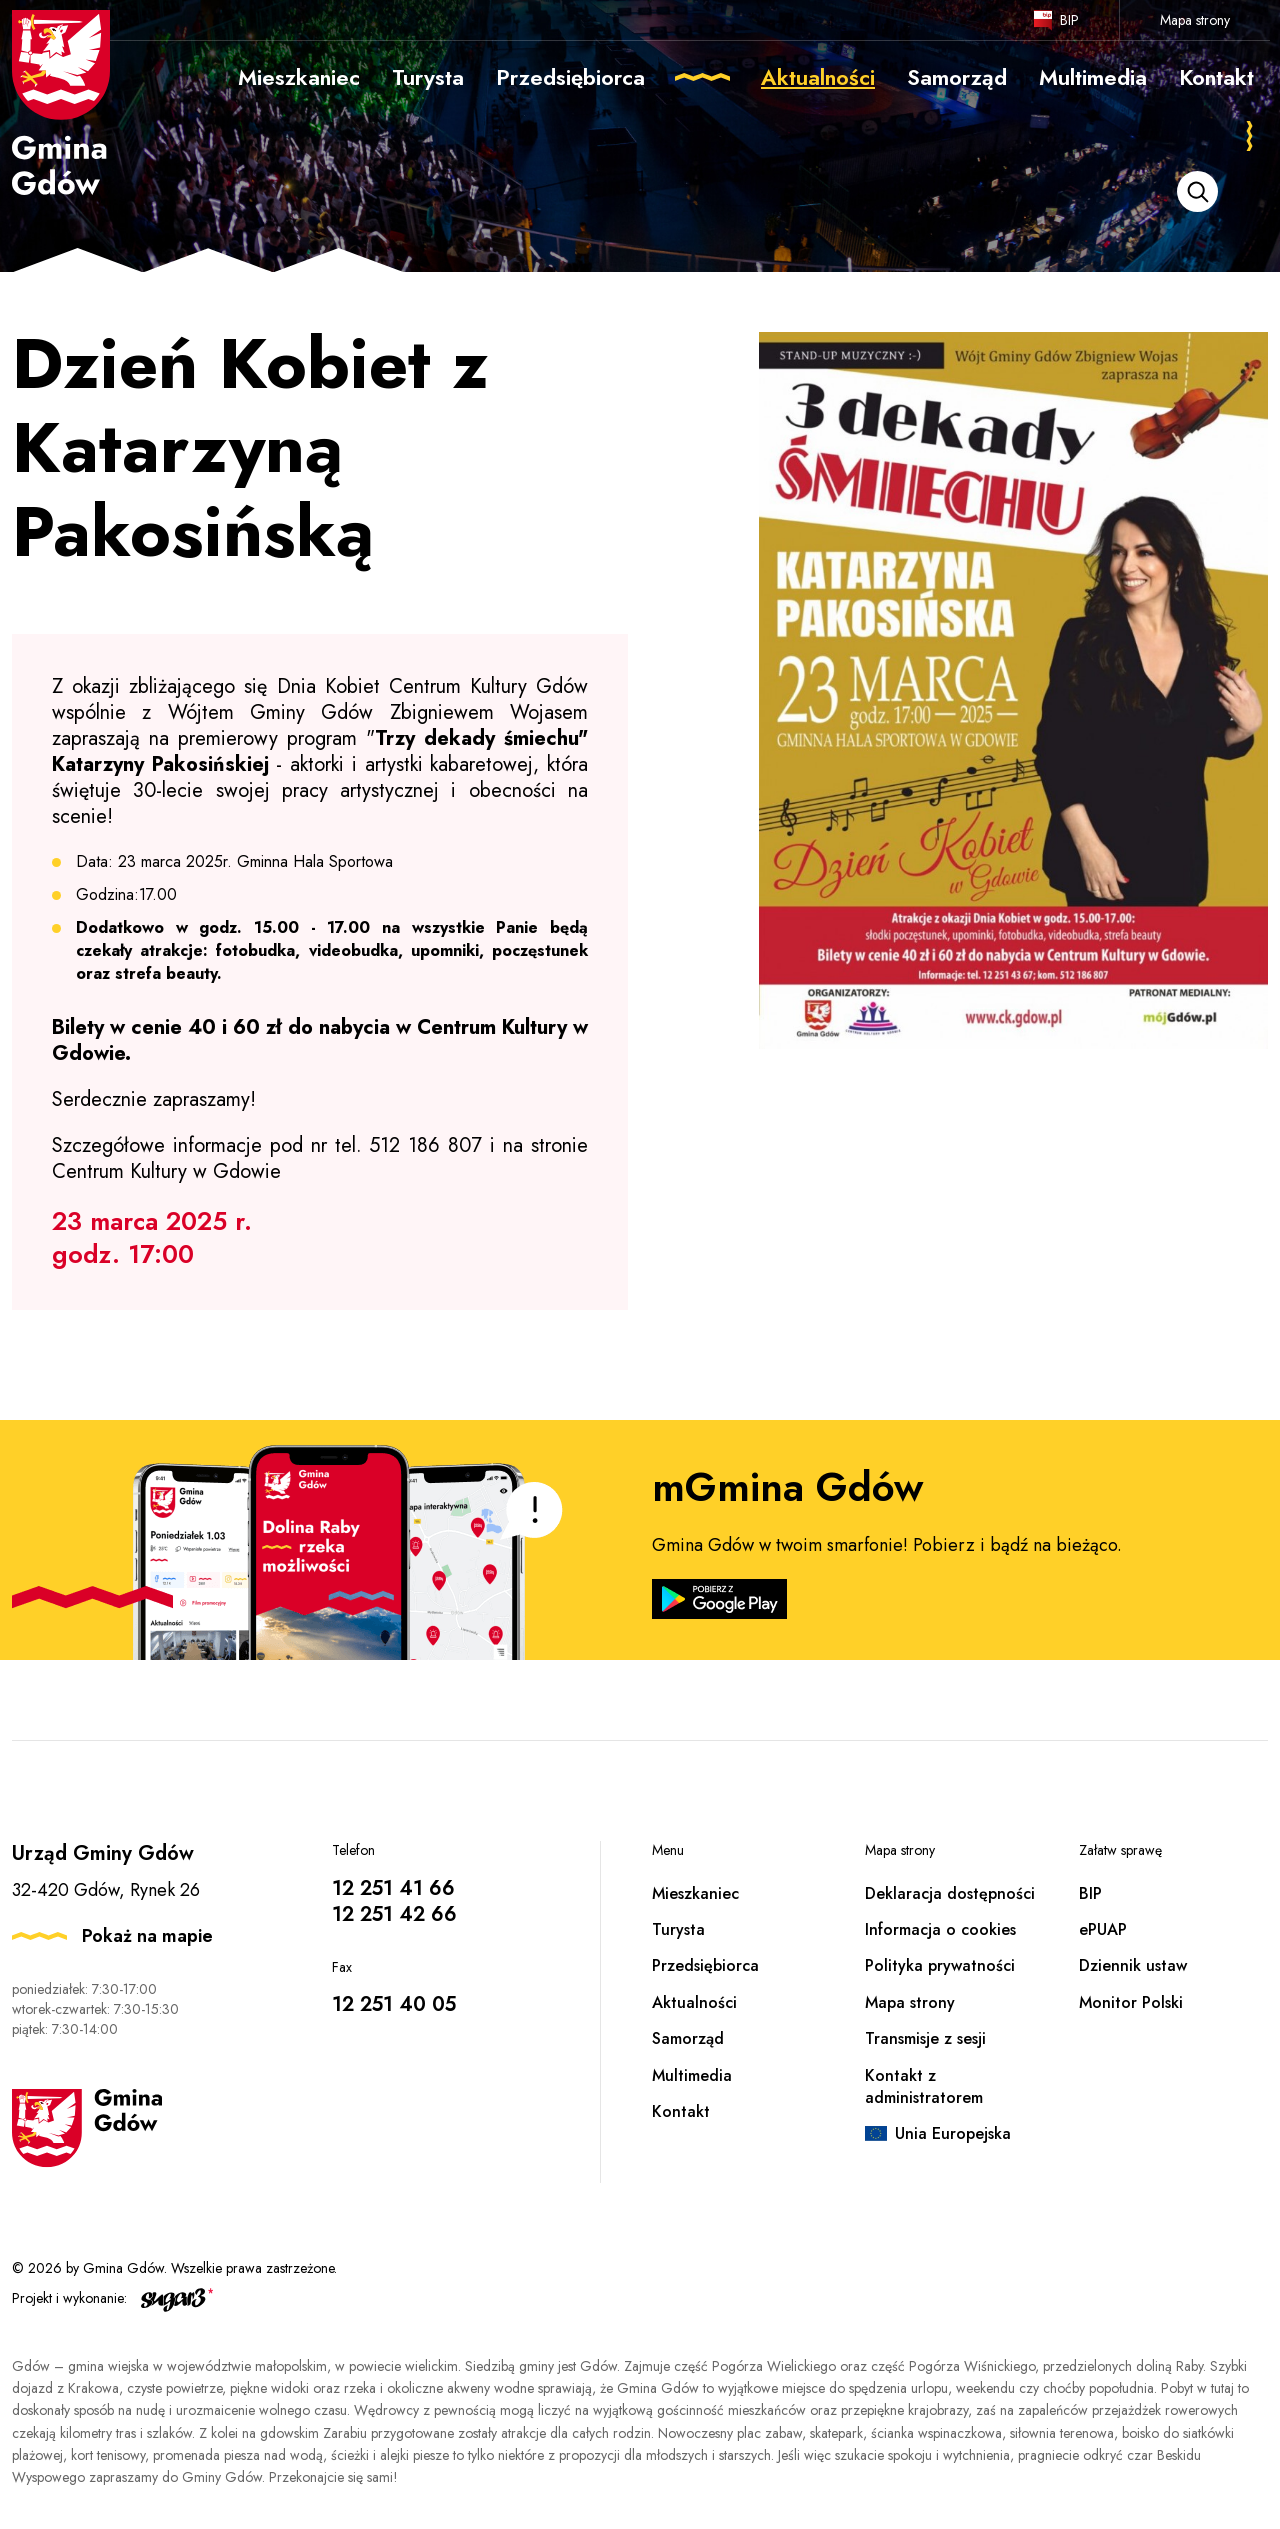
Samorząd (688, 2038)
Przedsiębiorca (705, 1965)
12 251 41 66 (393, 1888)
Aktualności (694, 2002)
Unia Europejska (953, 2133)
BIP (1069, 20)
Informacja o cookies (940, 1929)
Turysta (678, 1929)
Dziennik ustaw (1133, 1965)
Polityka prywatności (940, 1965)
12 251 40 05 (394, 2004)
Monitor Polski (1131, 2002)
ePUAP (1103, 1929)
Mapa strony (1195, 20)
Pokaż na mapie (147, 1936)
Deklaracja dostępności (950, 1893)
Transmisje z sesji (925, 2038)
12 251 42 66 (394, 1914)
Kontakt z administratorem (924, 2086)
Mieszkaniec (695, 1893)
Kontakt (681, 2111)
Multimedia (692, 2075)
